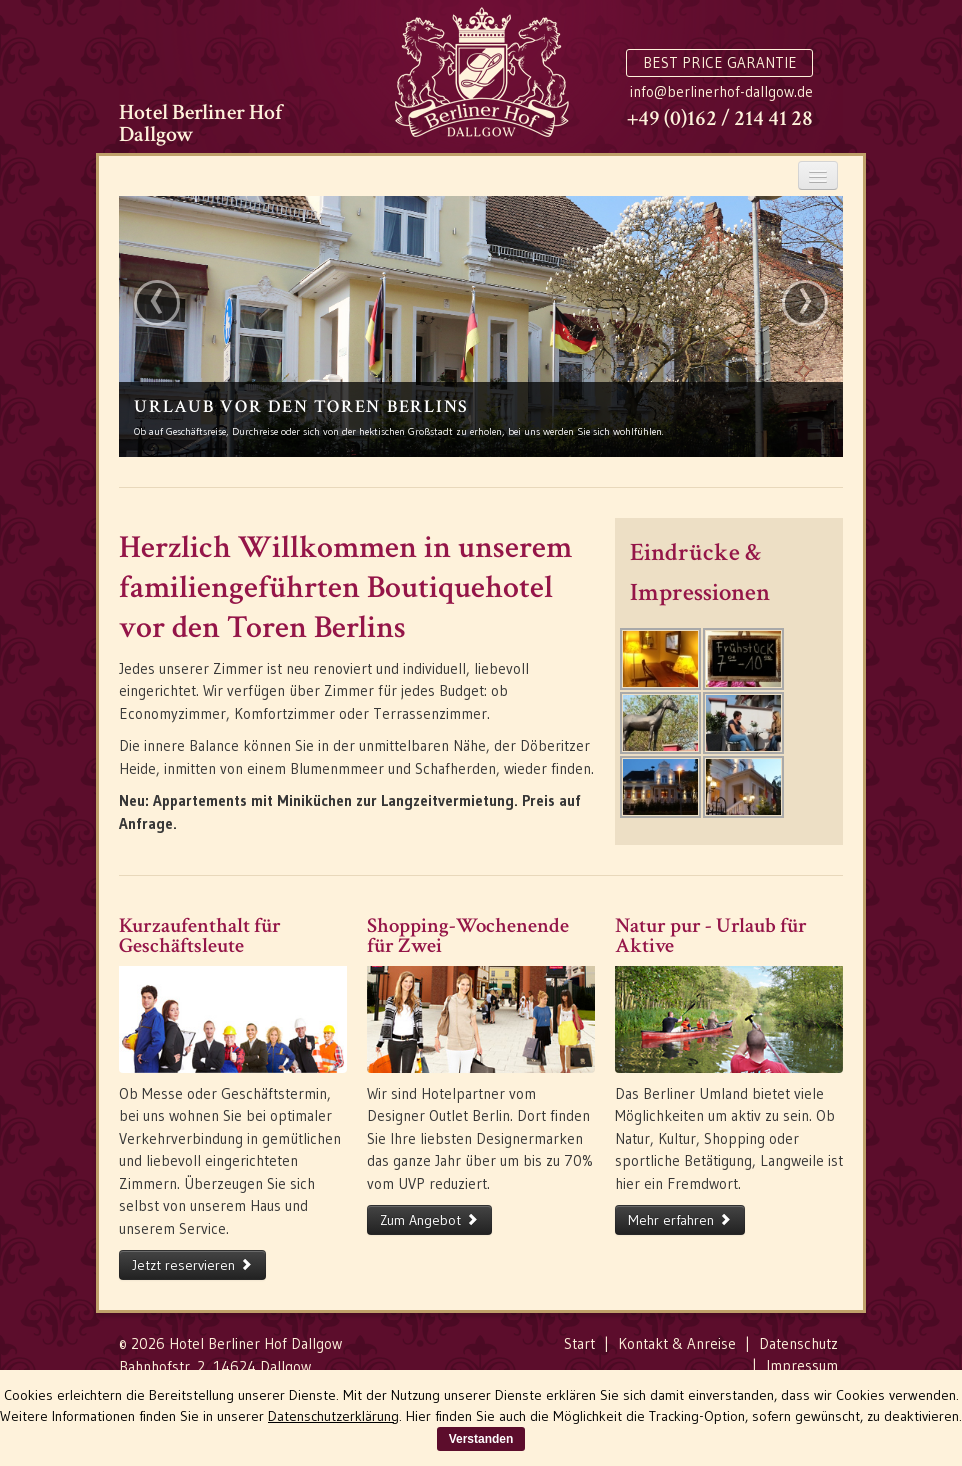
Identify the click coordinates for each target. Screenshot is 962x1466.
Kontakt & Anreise (677, 1343)
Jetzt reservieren (192, 1265)
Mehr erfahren (680, 1220)
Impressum (802, 1365)
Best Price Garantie (720, 62)
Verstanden (481, 1439)
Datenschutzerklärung (333, 1416)
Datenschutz (798, 1343)
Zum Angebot (429, 1220)
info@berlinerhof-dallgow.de (721, 91)
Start (579, 1343)
